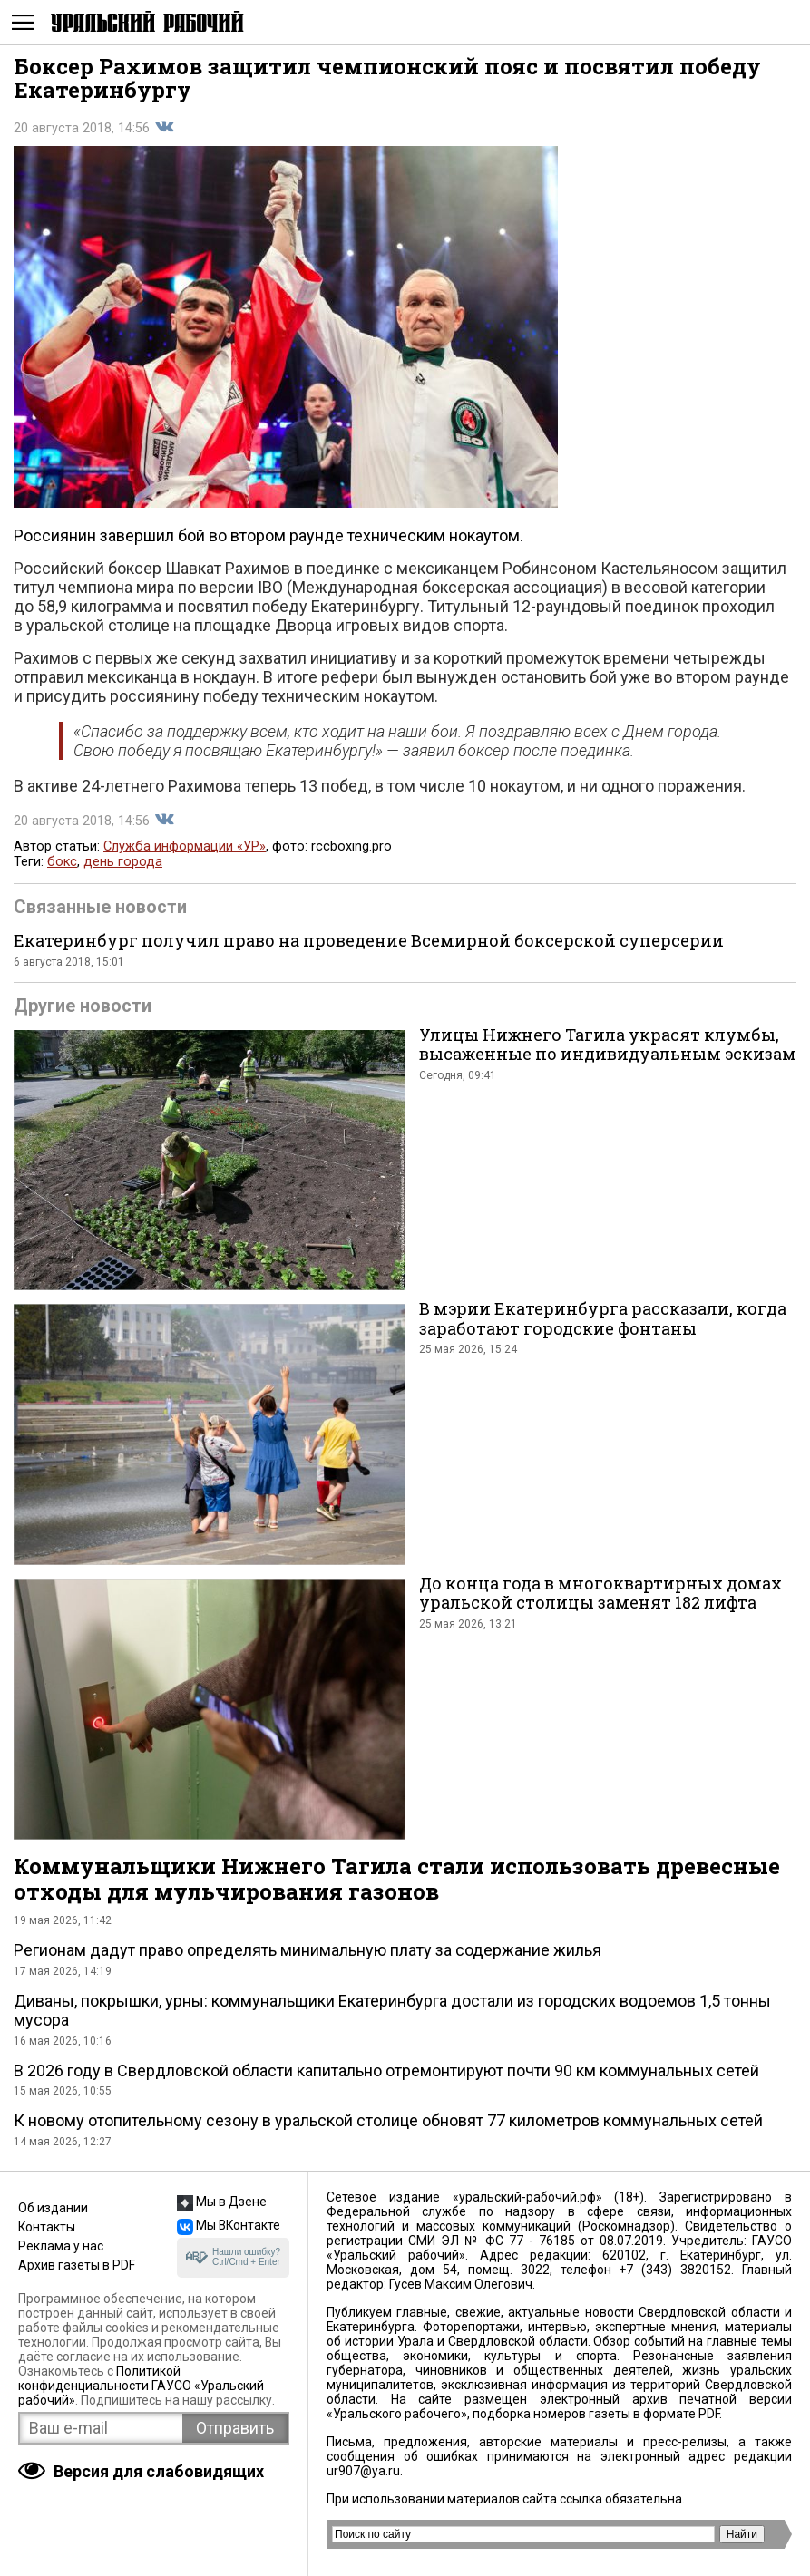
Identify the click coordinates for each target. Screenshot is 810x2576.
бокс (62, 862)
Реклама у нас (60, 2246)
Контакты (46, 2227)
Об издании (53, 2208)
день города (122, 862)
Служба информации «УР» (184, 846)
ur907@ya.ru (363, 2471)
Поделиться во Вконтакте (164, 127)
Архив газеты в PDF (76, 2265)
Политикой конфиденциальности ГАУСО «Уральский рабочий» (141, 2385)
